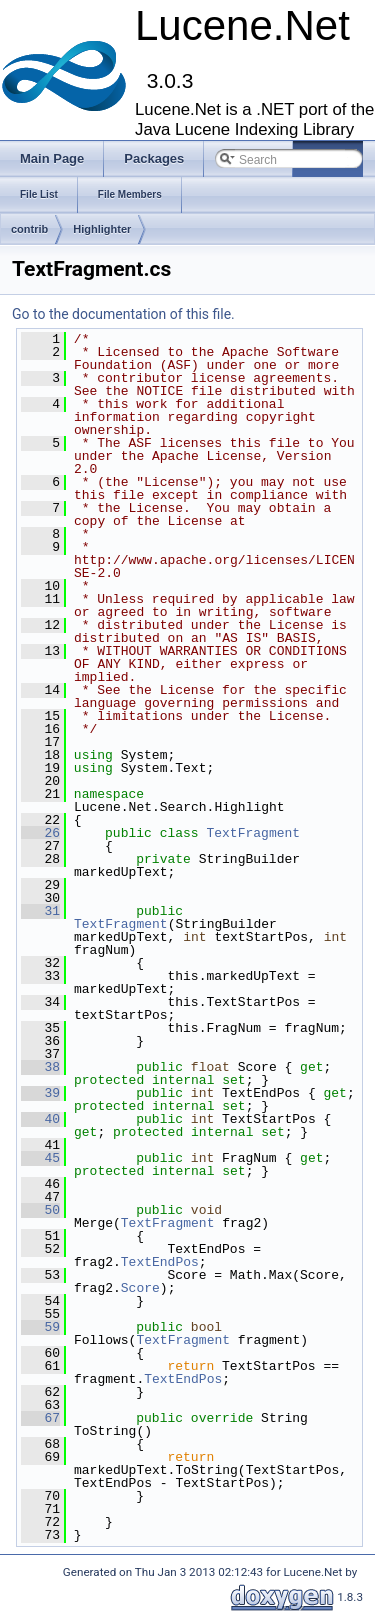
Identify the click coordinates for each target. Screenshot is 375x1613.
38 (40, 1067)
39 (40, 1093)
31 (40, 911)
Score (140, 1288)
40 (40, 1119)
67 (40, 1418)
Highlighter (102, 229)
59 (40, 1327)
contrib (29, 229)
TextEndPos (160, 1262)
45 (40, 1158)
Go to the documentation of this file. (123, 314)
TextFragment (253, 833)
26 (40, 833)
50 (40, 1210)
